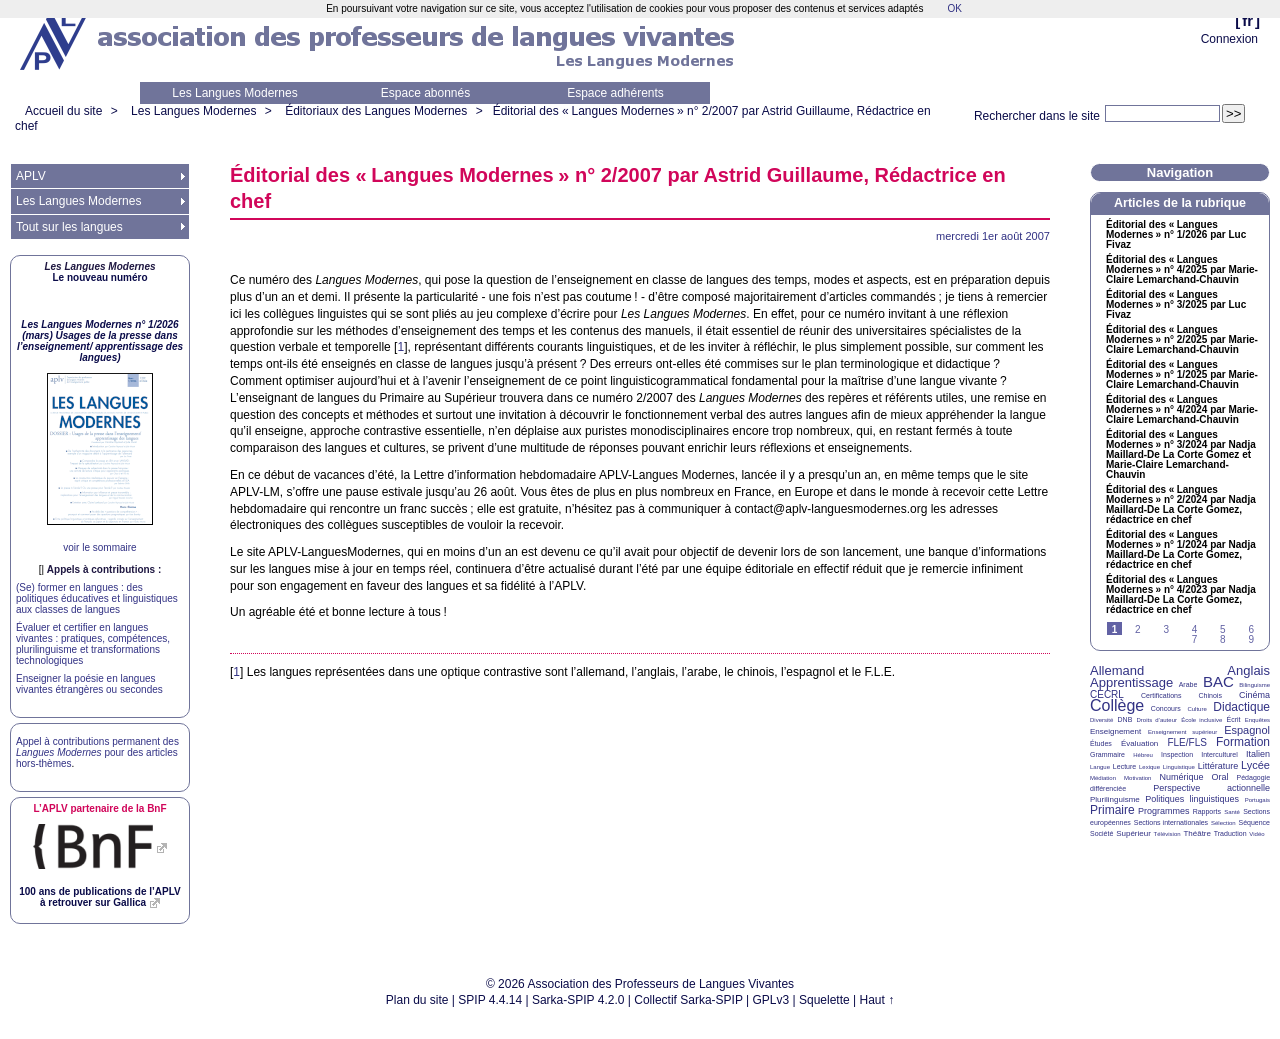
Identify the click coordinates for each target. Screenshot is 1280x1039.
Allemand (1117, 670)
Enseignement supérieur (1182, 732)
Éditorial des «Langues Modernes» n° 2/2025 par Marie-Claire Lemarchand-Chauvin (1182, 340)
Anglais (1248, 670)
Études (1101, 743)
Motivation (1137, 778)
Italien (1258, 754)
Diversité (1101, 720)
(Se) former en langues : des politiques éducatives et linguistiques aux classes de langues (97, 598)
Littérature (1218, 766)
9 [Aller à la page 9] (1251, 639)
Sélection (1223, 823)
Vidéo (1256, 834)
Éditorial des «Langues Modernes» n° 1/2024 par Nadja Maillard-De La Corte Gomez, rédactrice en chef (1181, 550)
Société (1101, 833)
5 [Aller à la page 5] (1223, 629)
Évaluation (1139, 743)
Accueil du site (63, 111)
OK (954, 8)
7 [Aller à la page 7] (1195, 639)
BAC (1218, 681)
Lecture (1124, 766)
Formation (1243, 742)
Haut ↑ (877, 1000)
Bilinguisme (1254, 685)
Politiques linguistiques (1192, 799)
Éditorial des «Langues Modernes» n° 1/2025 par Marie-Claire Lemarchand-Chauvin (1182, 375)
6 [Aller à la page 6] (1251, 629)
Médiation (1103, 778)
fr (1247, 20)
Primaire (1112, 810)
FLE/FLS (1186, 742)
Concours (1166, 708)
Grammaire (1107, 754)
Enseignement (1115, 731)
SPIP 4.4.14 (490, 1000)
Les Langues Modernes (234, 93)
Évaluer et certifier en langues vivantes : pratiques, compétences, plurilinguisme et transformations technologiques (93, 644)
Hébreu (1143, 755)
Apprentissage (1131, 682)
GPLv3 (771, 1000)
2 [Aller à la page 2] (1138, 629)
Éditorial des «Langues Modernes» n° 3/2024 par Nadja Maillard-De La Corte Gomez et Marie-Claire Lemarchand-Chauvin (1181, 455)
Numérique (1181, 777)
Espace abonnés (425, 93)
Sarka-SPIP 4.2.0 (578, 1000)
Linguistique (1179, 767)
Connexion (1229, 39)
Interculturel (1219, 754)
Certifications (1161, 695)
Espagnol (1247, 730)
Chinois (1210, 695)
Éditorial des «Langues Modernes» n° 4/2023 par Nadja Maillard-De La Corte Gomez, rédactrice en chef (1181, 595)
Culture (1196, 709)
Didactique (1241, 707)
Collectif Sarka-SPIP (688, 1000)
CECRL (1107, 694)
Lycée (1255, 765)
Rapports (1207, 811)
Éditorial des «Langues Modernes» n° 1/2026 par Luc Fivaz (1176, 235)
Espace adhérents (615, 93)
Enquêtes (1257, 720)
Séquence (1254, 822)
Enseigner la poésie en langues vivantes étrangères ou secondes (89, 684)
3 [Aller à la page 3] (1166, 629)
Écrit (1233, 719)
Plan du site (417, 1000)
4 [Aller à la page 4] (1195, 629)
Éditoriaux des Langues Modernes (376, 111)
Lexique (1149, 767)
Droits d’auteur (1157, 720)
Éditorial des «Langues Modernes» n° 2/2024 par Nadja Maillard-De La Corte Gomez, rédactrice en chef (1181, 505)
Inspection (1177, 754)
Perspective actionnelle (1211, 788)
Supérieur (1133, 833)
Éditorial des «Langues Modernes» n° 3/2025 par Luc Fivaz (1176, 305)
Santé (1232, 812)
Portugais (1257, 800)
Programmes (1164, 811)
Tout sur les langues (69, 227)
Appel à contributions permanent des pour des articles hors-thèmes (97, 752)
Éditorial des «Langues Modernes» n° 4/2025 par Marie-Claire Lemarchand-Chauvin (1182, 270)
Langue (1100, 767)
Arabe (1188, 684)
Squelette (824, 1000)
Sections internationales (1171, 822)
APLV (31, 176)
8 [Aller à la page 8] (1223, 639)
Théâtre (1197, 833)
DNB (1125, 719)
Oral (1220, 777)
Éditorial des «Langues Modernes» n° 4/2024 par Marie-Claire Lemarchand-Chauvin (1182, 410)
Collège (1117, 705)
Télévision (1167, 834)
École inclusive (1201, 720)
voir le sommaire (99, 547)
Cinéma (1254, 695)
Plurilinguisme (1115, 799)
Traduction (1230, 833)
